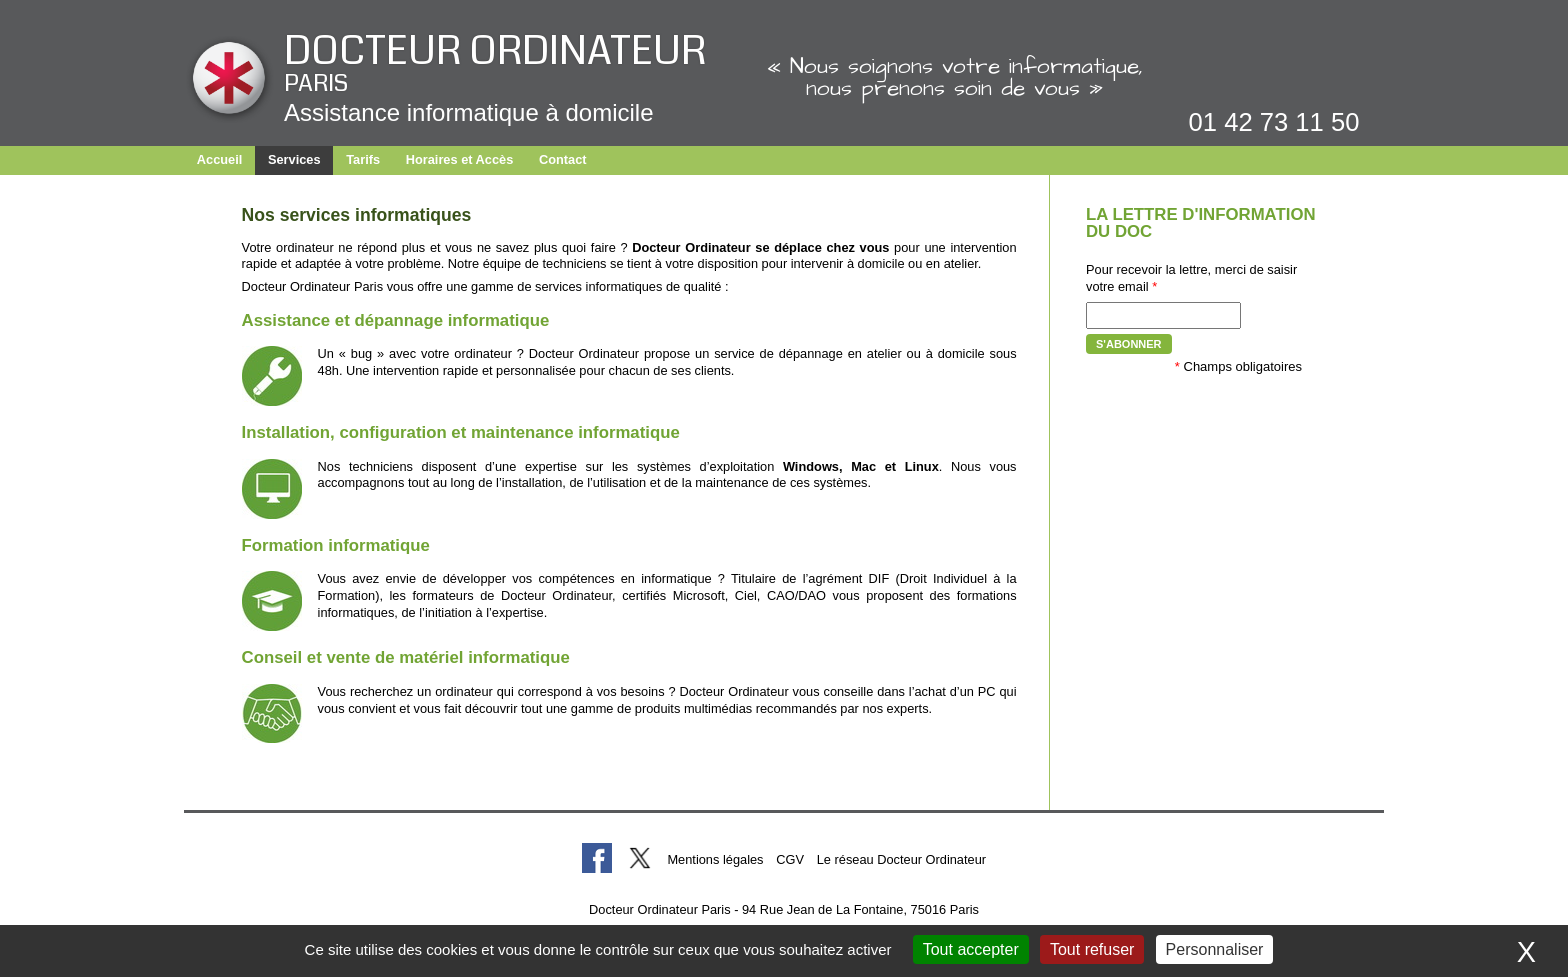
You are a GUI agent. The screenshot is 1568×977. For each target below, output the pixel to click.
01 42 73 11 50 (1274, 122)
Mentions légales (715, 859)
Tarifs (363, 159)
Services (294, 159)
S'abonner (1129, 344)
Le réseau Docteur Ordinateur (901, 859)
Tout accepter (971, 949)
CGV (790, 859)
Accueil (220, 159)
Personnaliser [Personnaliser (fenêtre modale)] (1215, 949)
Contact (563, 159)
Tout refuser (1092, 949)
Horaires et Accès (460, 159)
